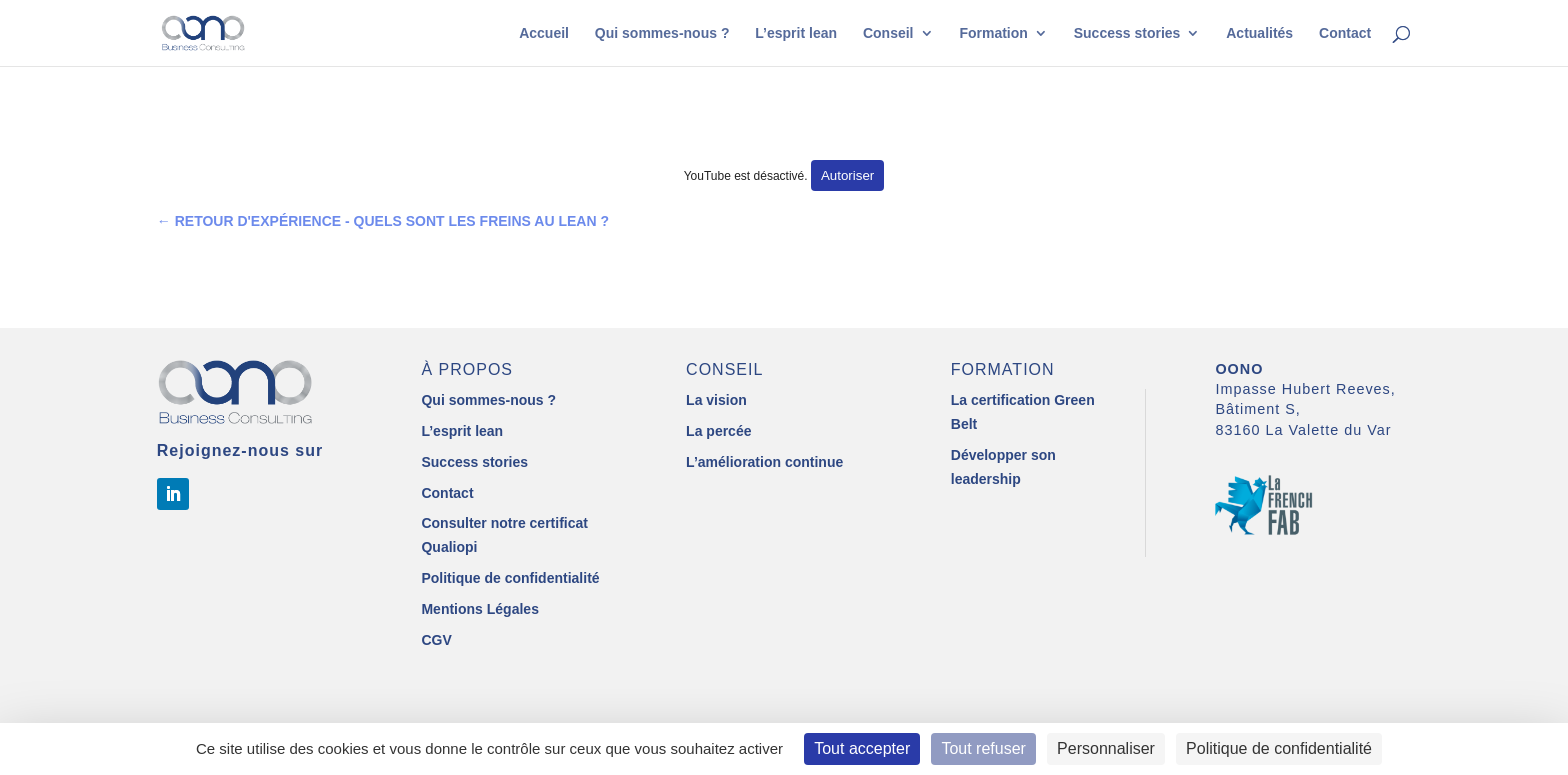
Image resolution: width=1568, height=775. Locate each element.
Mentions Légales (479, 609)
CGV (436, 640)
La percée (718, 431)
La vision (716, 400)
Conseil (888, 33)
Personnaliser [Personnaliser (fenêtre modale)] (1106, 748)
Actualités (1259, 33)
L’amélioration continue (764, 462)
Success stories (1127, 33)
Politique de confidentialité (510, 578)
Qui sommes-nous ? (662, 33)
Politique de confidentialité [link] (1279, 748)
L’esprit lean (796, 33)
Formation (993, 33)
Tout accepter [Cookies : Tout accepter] (862, 748)
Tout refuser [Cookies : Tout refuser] (983, 748)
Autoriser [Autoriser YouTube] (847, 175)
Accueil (544, 33)
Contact (1345, 33)
